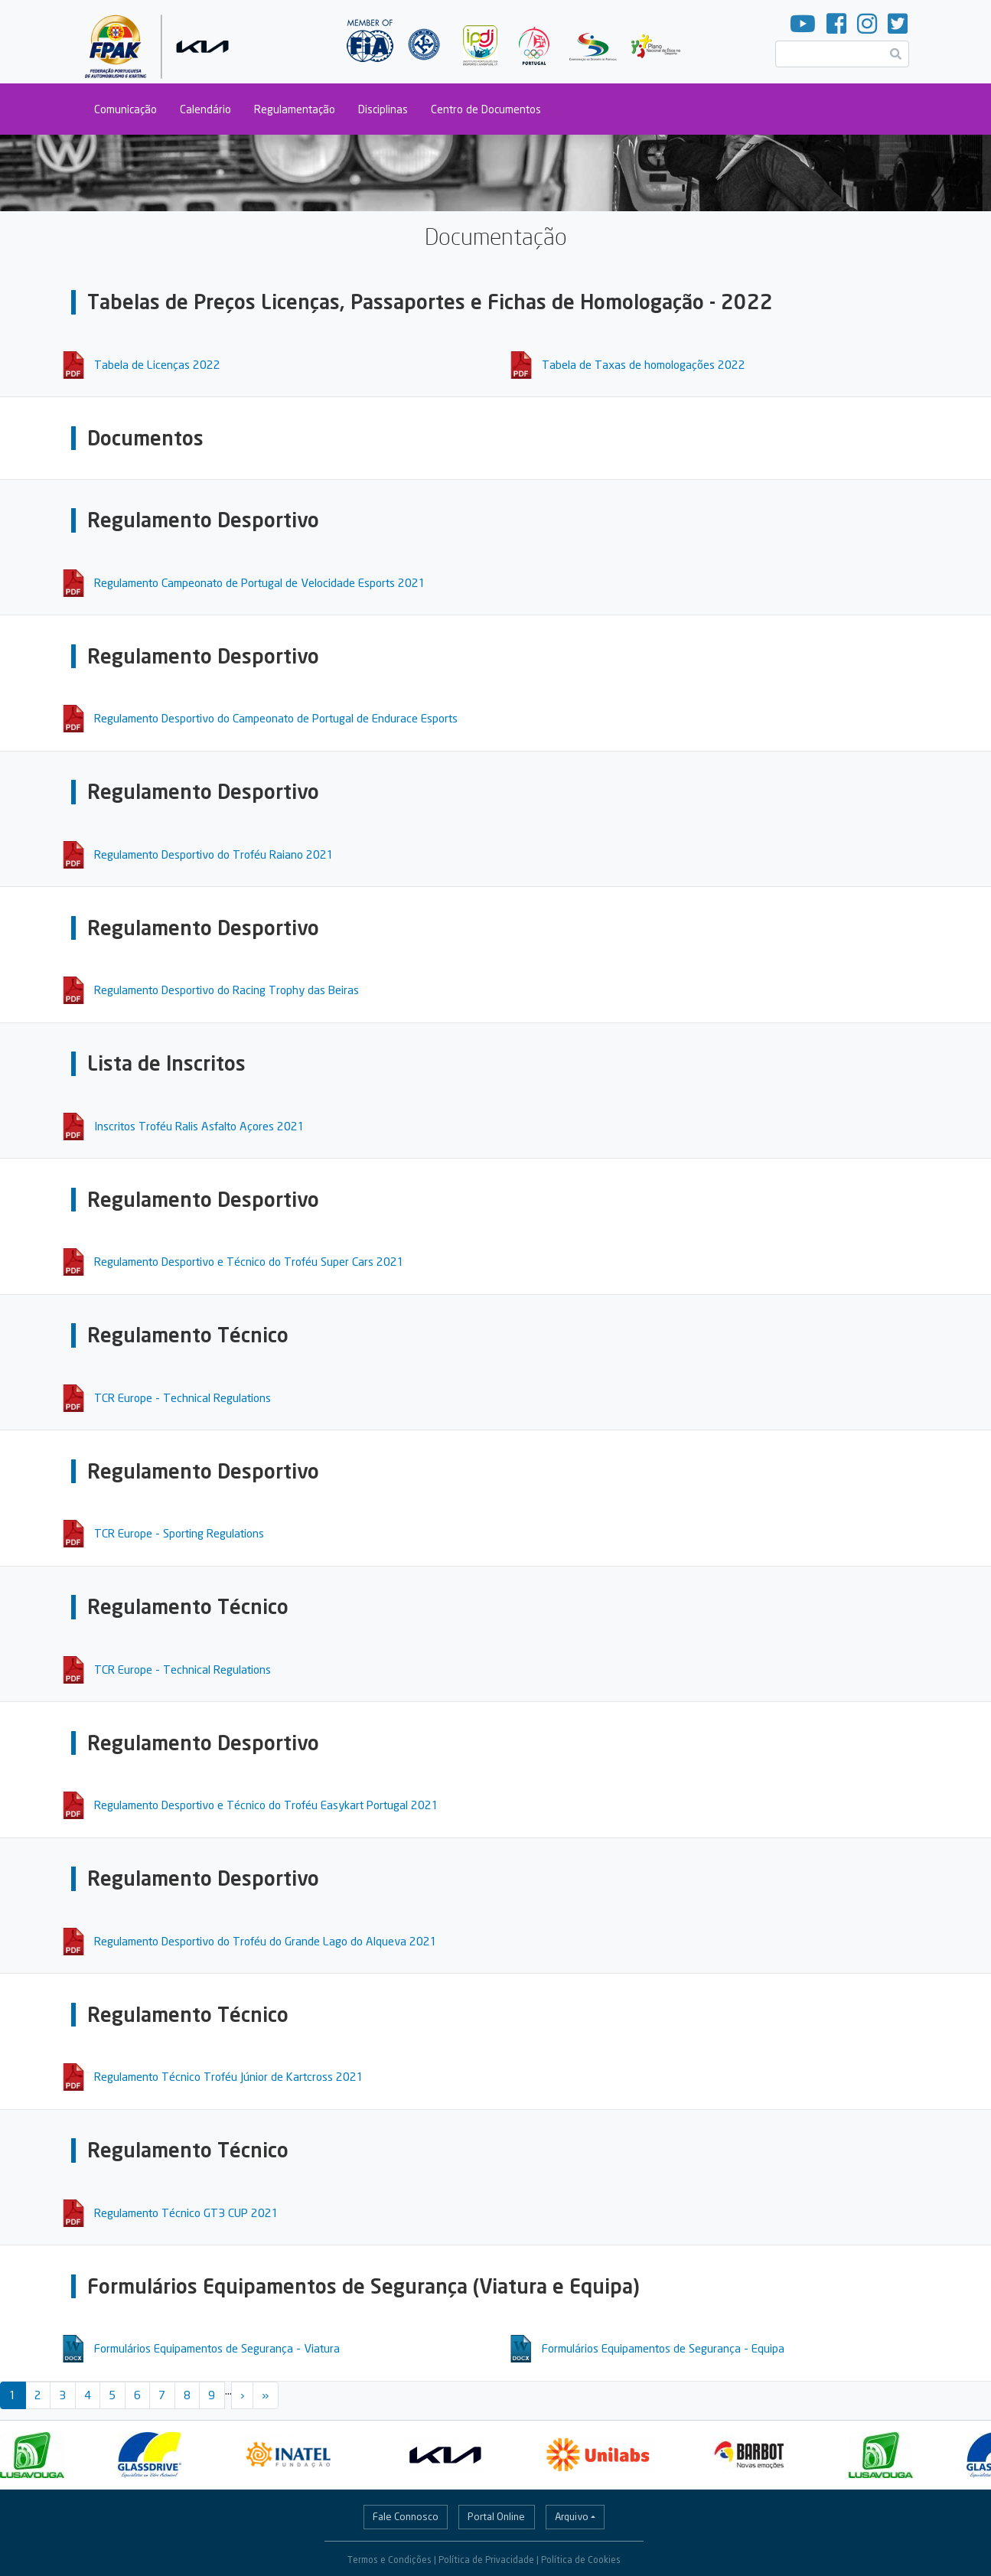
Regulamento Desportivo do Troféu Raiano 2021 (214, 854)
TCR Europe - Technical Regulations (182, 1397)
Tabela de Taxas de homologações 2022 (643, 364)
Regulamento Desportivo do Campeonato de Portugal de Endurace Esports (276, 718)
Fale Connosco (405, 2516)
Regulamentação (294, 109)
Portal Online (496, 2516)
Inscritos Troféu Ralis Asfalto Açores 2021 (199, 1126)
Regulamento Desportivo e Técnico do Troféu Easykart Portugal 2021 (266, 1804)
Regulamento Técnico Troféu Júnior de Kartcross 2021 (228, 2076)
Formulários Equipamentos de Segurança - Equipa (663, 2348)
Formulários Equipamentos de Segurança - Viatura (217, 2348)
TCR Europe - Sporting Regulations (179, 1533)
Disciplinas (383, 109)
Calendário (205, 109)
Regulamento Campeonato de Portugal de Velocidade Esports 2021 (259, 582)
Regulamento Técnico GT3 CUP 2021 (186, 2212)
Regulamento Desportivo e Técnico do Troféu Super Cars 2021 (249, 1261)
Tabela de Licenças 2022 (157, 364)
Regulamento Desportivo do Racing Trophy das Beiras (226, 989)
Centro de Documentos (486, 109)
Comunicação (125, 109)
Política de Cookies (581, 2559)
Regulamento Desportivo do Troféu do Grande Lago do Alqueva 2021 (265, 1941)
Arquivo (571, 2516)
